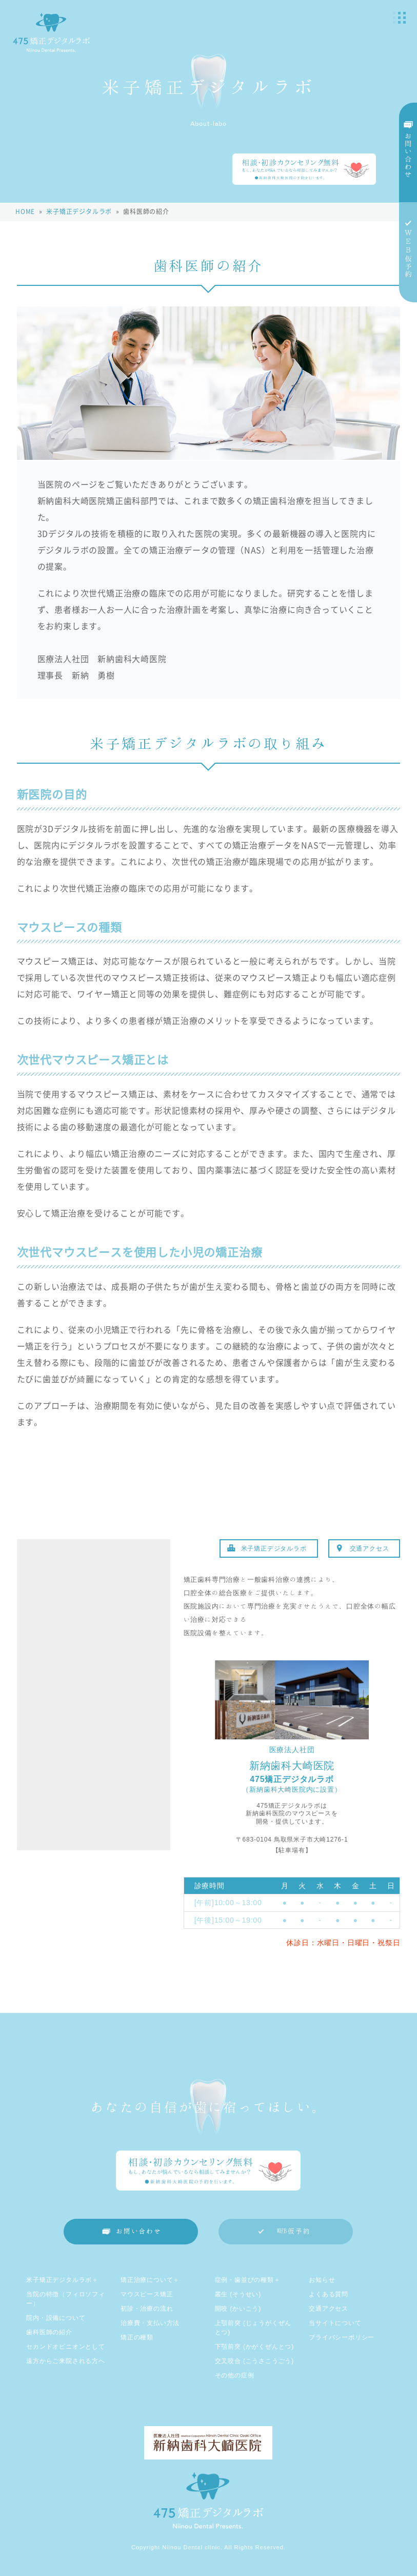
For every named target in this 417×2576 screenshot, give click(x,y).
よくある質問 (328, 2294)
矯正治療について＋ (150, 2279)
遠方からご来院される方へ (65, 2361)
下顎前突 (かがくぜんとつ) (254, 2346)
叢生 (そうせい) (238, 2294)
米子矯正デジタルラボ (274, 1548)
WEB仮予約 (294, 2231)
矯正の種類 (137, 2337)
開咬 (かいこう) (238, 2308)
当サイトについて (335, 2323)
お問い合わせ (139, 2231)
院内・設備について (55, 2317)
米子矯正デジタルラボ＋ (62, 2279)
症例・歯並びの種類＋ (248, 2279)
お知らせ (322, 2279)
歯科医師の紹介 (49, 2332)
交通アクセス (369, 1548)
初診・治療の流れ (147, 2308)
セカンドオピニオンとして (65, 2346)
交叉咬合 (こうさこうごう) (254, 2361)
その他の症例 (234, 2375)
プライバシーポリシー (341, 2337)
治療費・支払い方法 (150, 2323)
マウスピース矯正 (147, 2294)
